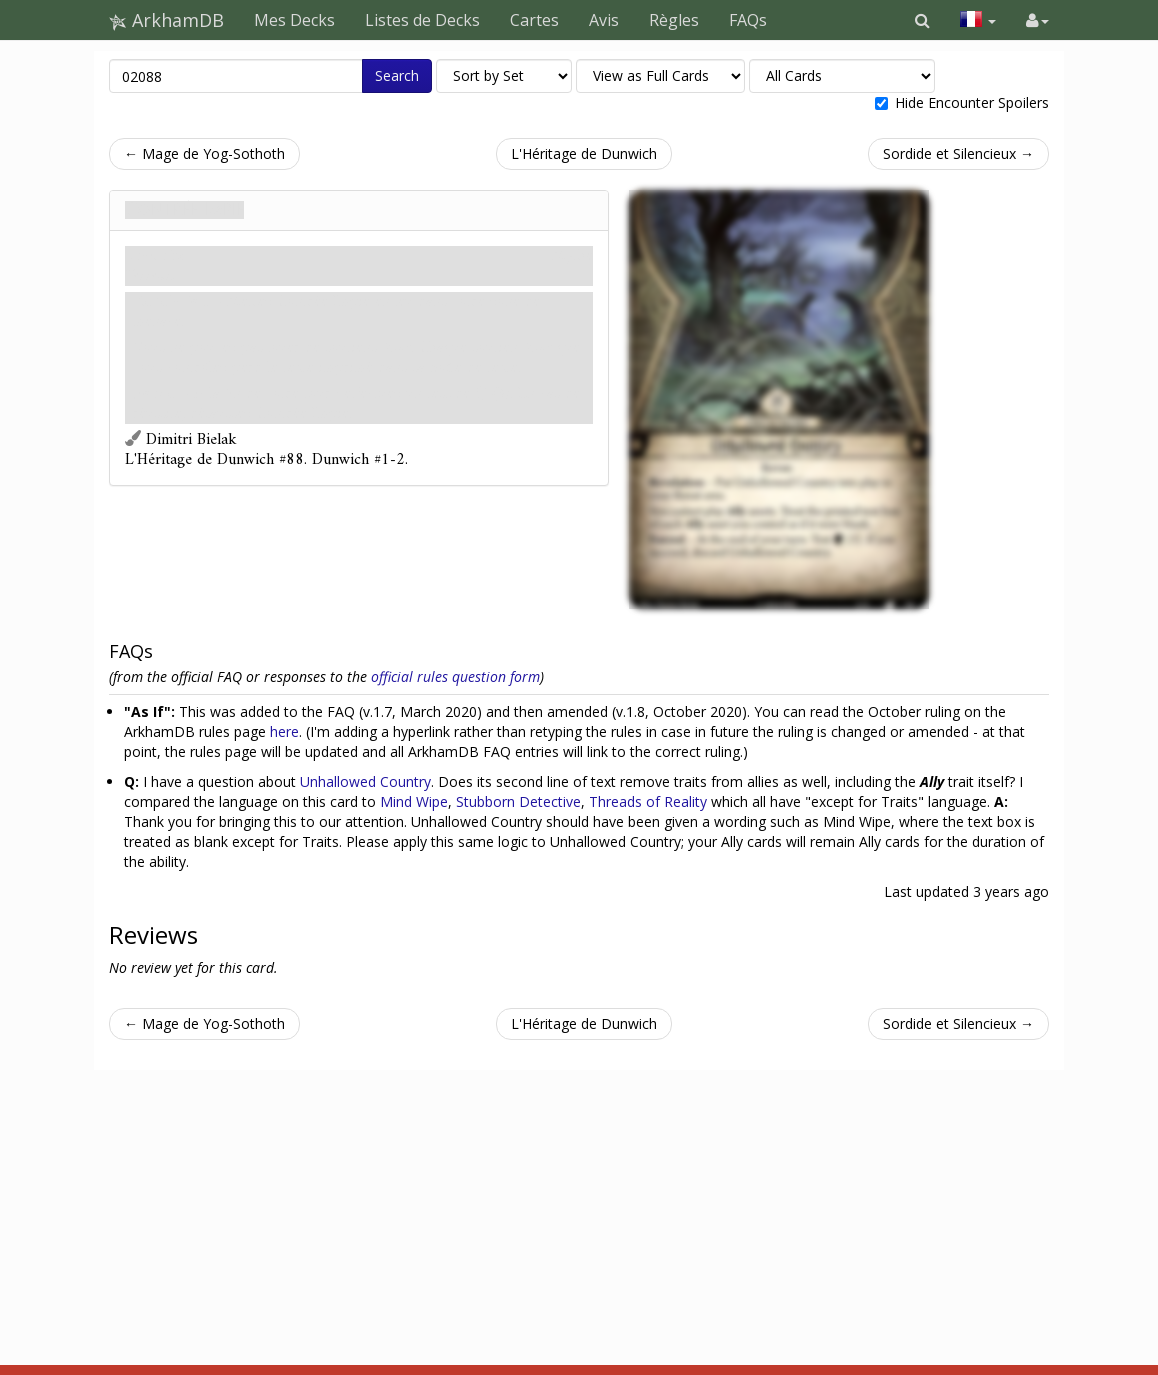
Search (397, 75)
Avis (604, 20)
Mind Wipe (414, 801)
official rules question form (455, 676)
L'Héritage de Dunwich (584, 153)
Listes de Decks (422, 20)
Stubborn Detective (518, 801)
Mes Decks (294, 20)
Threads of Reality (648, 801)
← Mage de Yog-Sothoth (204, 153)
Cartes (534, 20)
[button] (922, 20)
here (284, 731)
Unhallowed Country (365, 781)
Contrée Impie (184, 210)
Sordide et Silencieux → (958, 153)
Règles (674, 20)
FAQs (748, 20)
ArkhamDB (166, 20)
